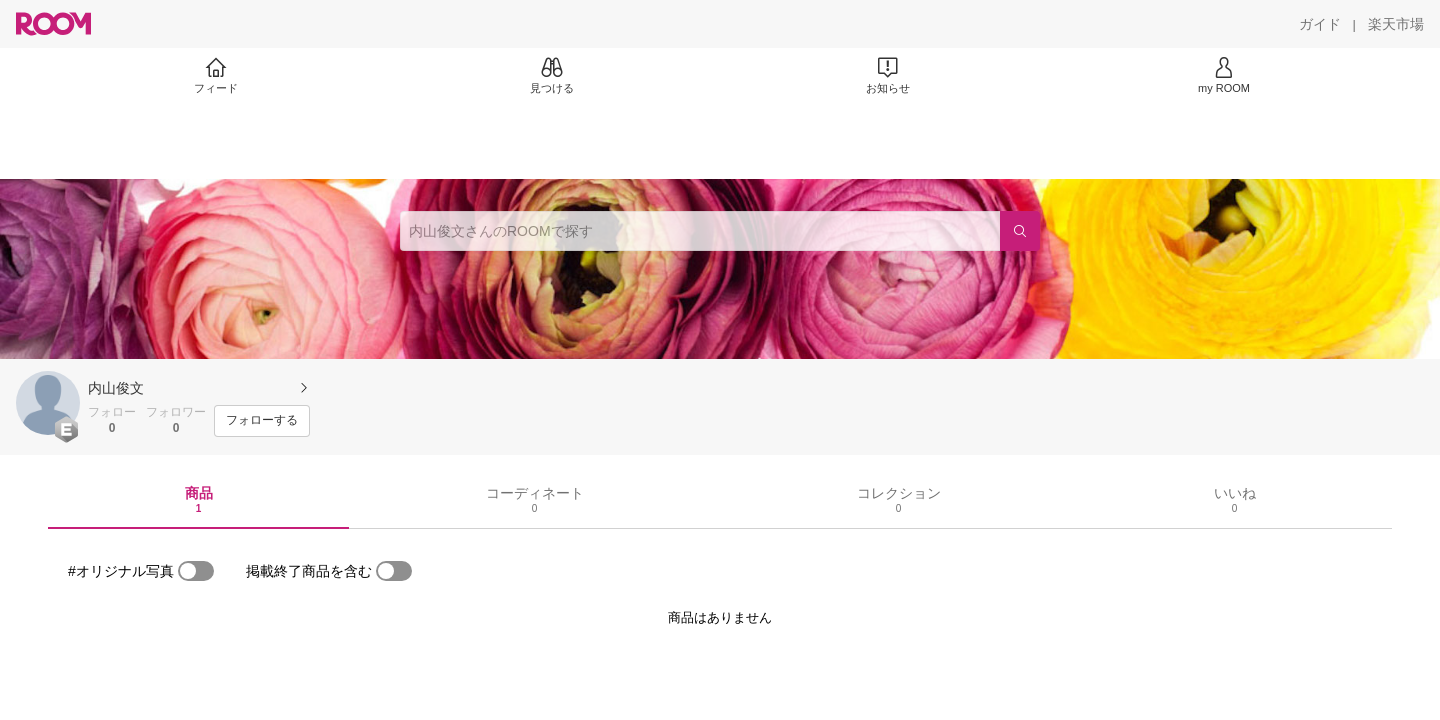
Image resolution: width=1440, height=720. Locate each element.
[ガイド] (1320, 24)
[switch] (196, 571)
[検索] (1020, 231)
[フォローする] (262, 421)
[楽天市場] (1396, 24)
